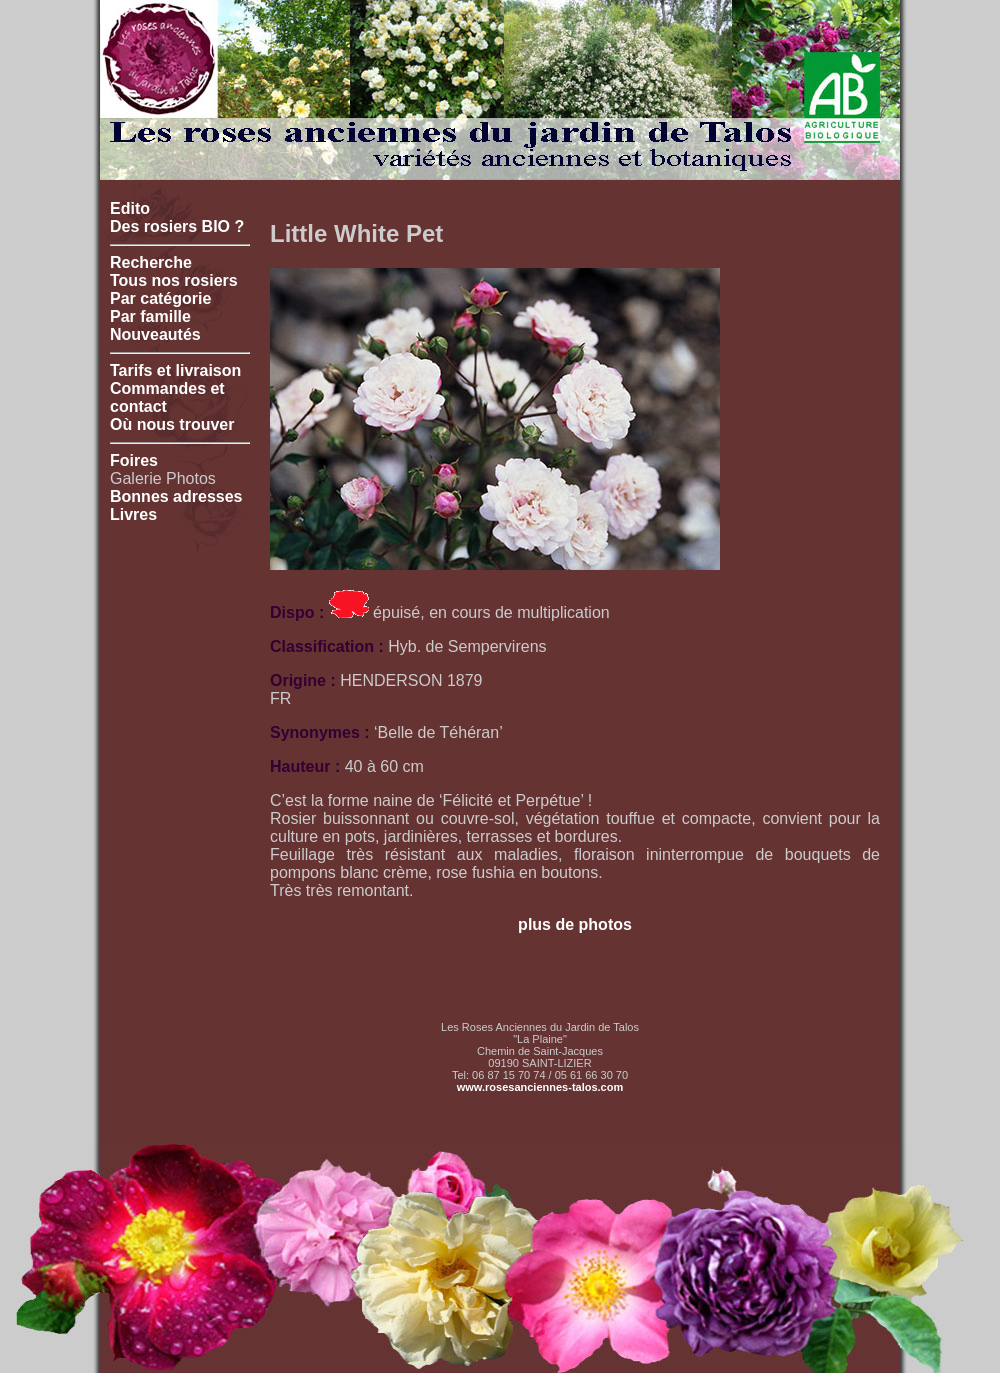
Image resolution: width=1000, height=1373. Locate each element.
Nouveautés (155, 334)
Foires (134, 460)
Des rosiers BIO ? (177, 226)
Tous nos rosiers (174, 280)
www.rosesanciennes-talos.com (540, 1087)
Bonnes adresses (176, 496)
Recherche (151, 262)
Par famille (150, 316)
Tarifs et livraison (175, 370)
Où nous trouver (172, 424)
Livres (133, 514)
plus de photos (575, 924)
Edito (130, 208)
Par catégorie (160, 298)
